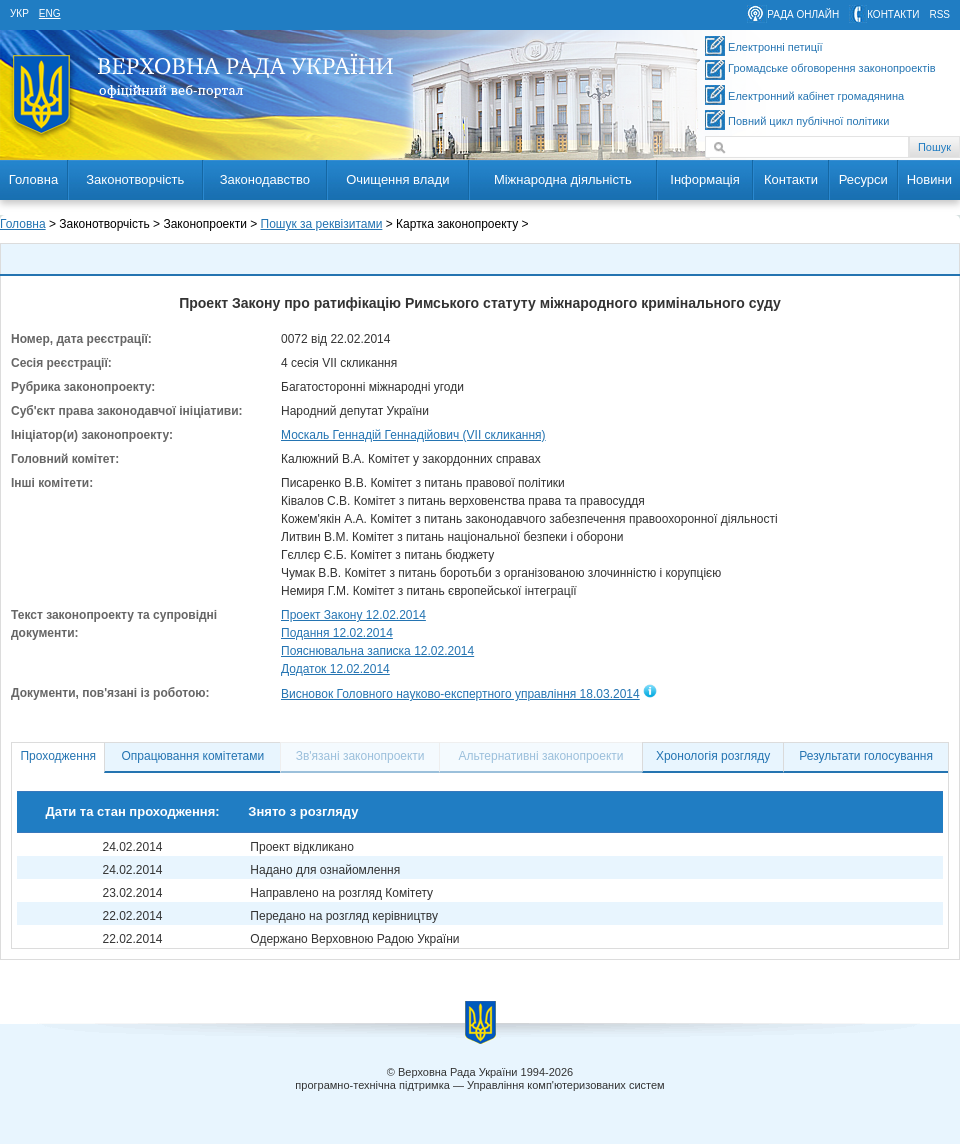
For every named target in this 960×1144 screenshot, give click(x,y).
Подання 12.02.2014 (337, 633)
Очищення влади (397, 179)
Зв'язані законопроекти (360, 756)
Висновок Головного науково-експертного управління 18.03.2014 (460, 694)
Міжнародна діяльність (563, 179)
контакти (893, 14)
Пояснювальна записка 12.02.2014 (377, 651)
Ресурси (863, 179)
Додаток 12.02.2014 (335, 669)
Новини (929, 179)
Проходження (58, 756)
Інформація (705, 179)
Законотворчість (135, 179)
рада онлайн (803, 14)
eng (50, 13)
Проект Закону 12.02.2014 (353, 615)
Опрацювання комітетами (193, 756)
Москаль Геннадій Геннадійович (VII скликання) (413, 435)
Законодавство (265, 179)
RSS (939, 14)
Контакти (791, 179)
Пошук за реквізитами (322, 224)
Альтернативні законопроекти (541, 756)
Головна (33, 179)
